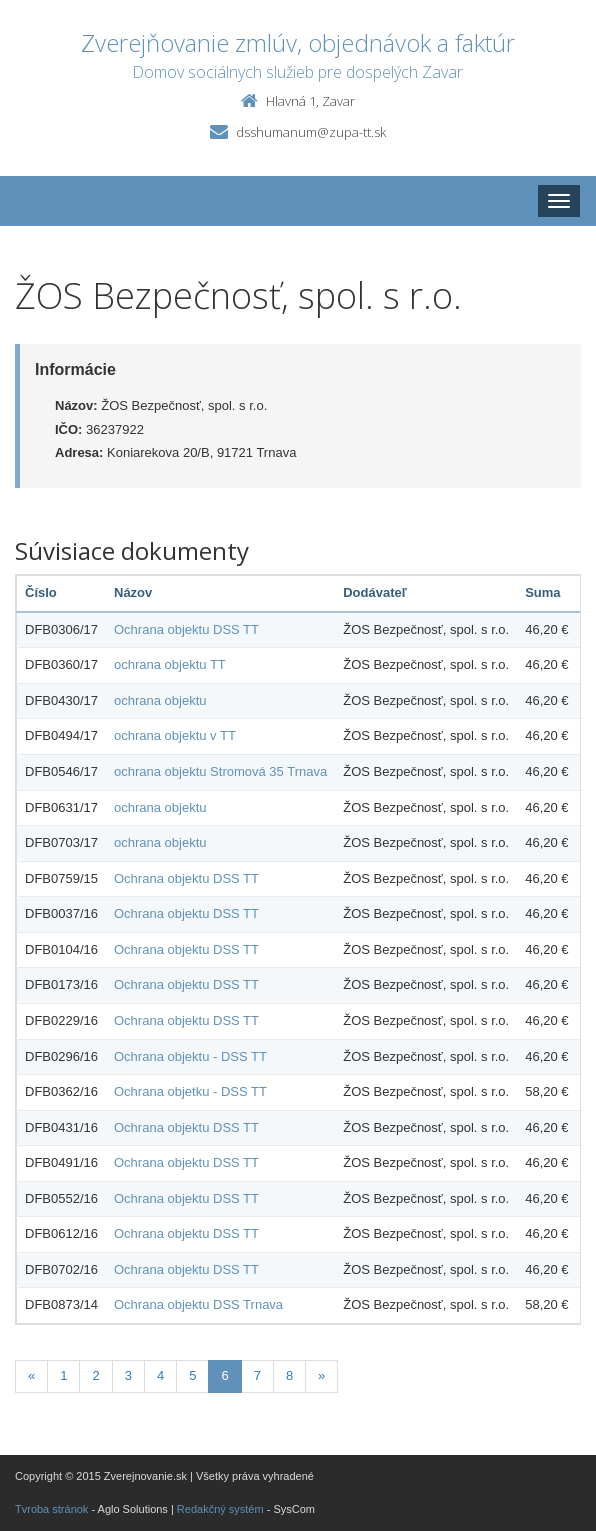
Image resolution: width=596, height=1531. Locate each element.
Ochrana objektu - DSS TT (190, 1056)
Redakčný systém (220, 1509)
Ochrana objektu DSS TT (186, 629)
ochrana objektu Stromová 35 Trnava (220, 771)
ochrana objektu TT (170, 664)
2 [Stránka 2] (95, 1375)
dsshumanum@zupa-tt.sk (311, 132)
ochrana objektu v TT (175, 735)
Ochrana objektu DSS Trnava (198, 1304)
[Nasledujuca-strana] (321, 1376)
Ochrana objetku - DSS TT (190, 1091)
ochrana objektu (160, 700)
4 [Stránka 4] (160, 1375)
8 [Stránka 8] (289, 1375)
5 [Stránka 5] (192, 1375)
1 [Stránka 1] (63, 1375)
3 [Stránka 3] (128, 1375)
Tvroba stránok (51, 1509)
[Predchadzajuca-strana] (31, 1376)
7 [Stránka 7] (257, 1375)
